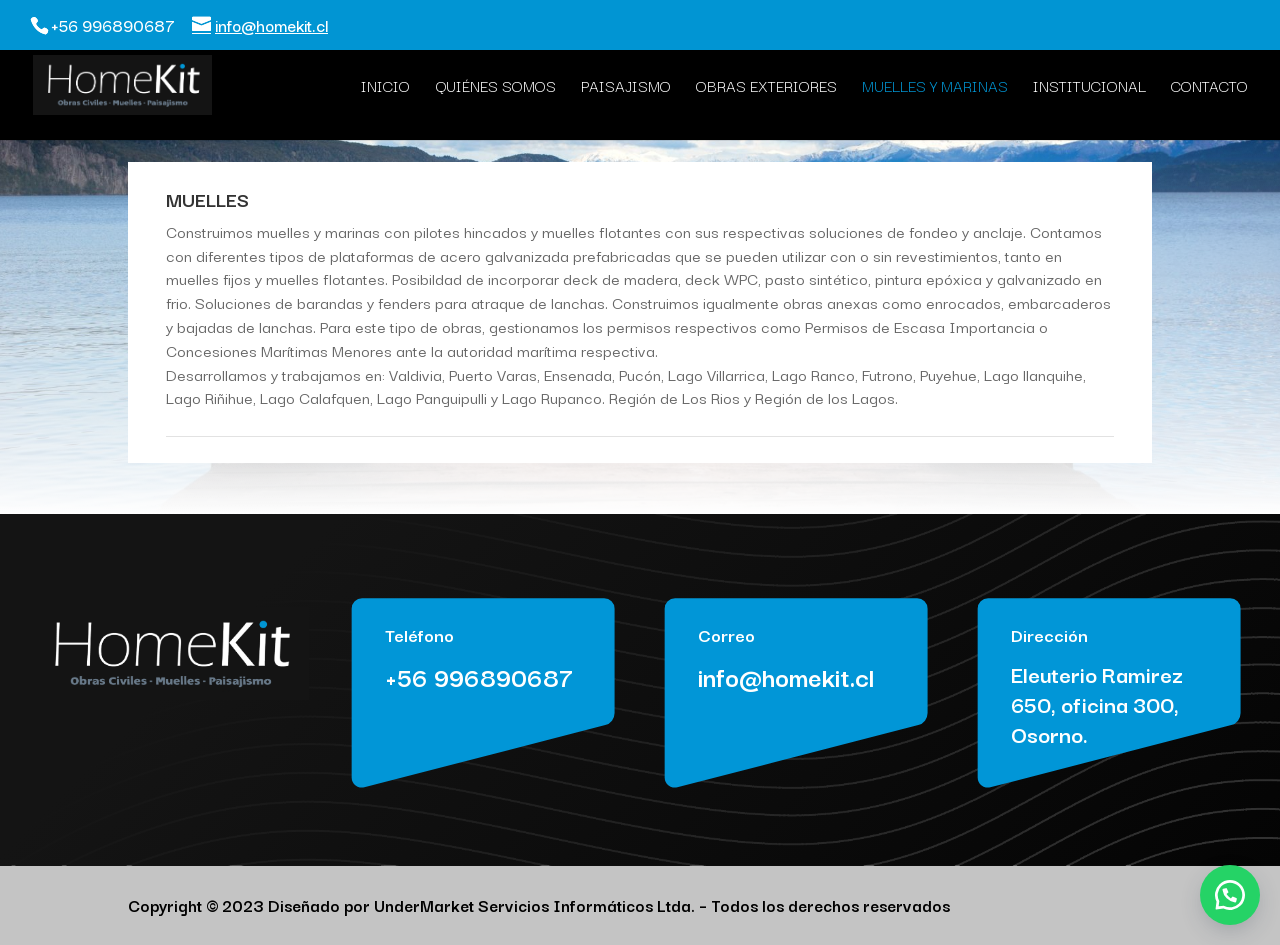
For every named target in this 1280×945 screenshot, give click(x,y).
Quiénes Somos (495, 87)
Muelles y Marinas (935, 87)
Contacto (1209, 87)
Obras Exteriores (766, 87)
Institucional (1089, 87)
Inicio (385, 87)
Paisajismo (626, 87)
